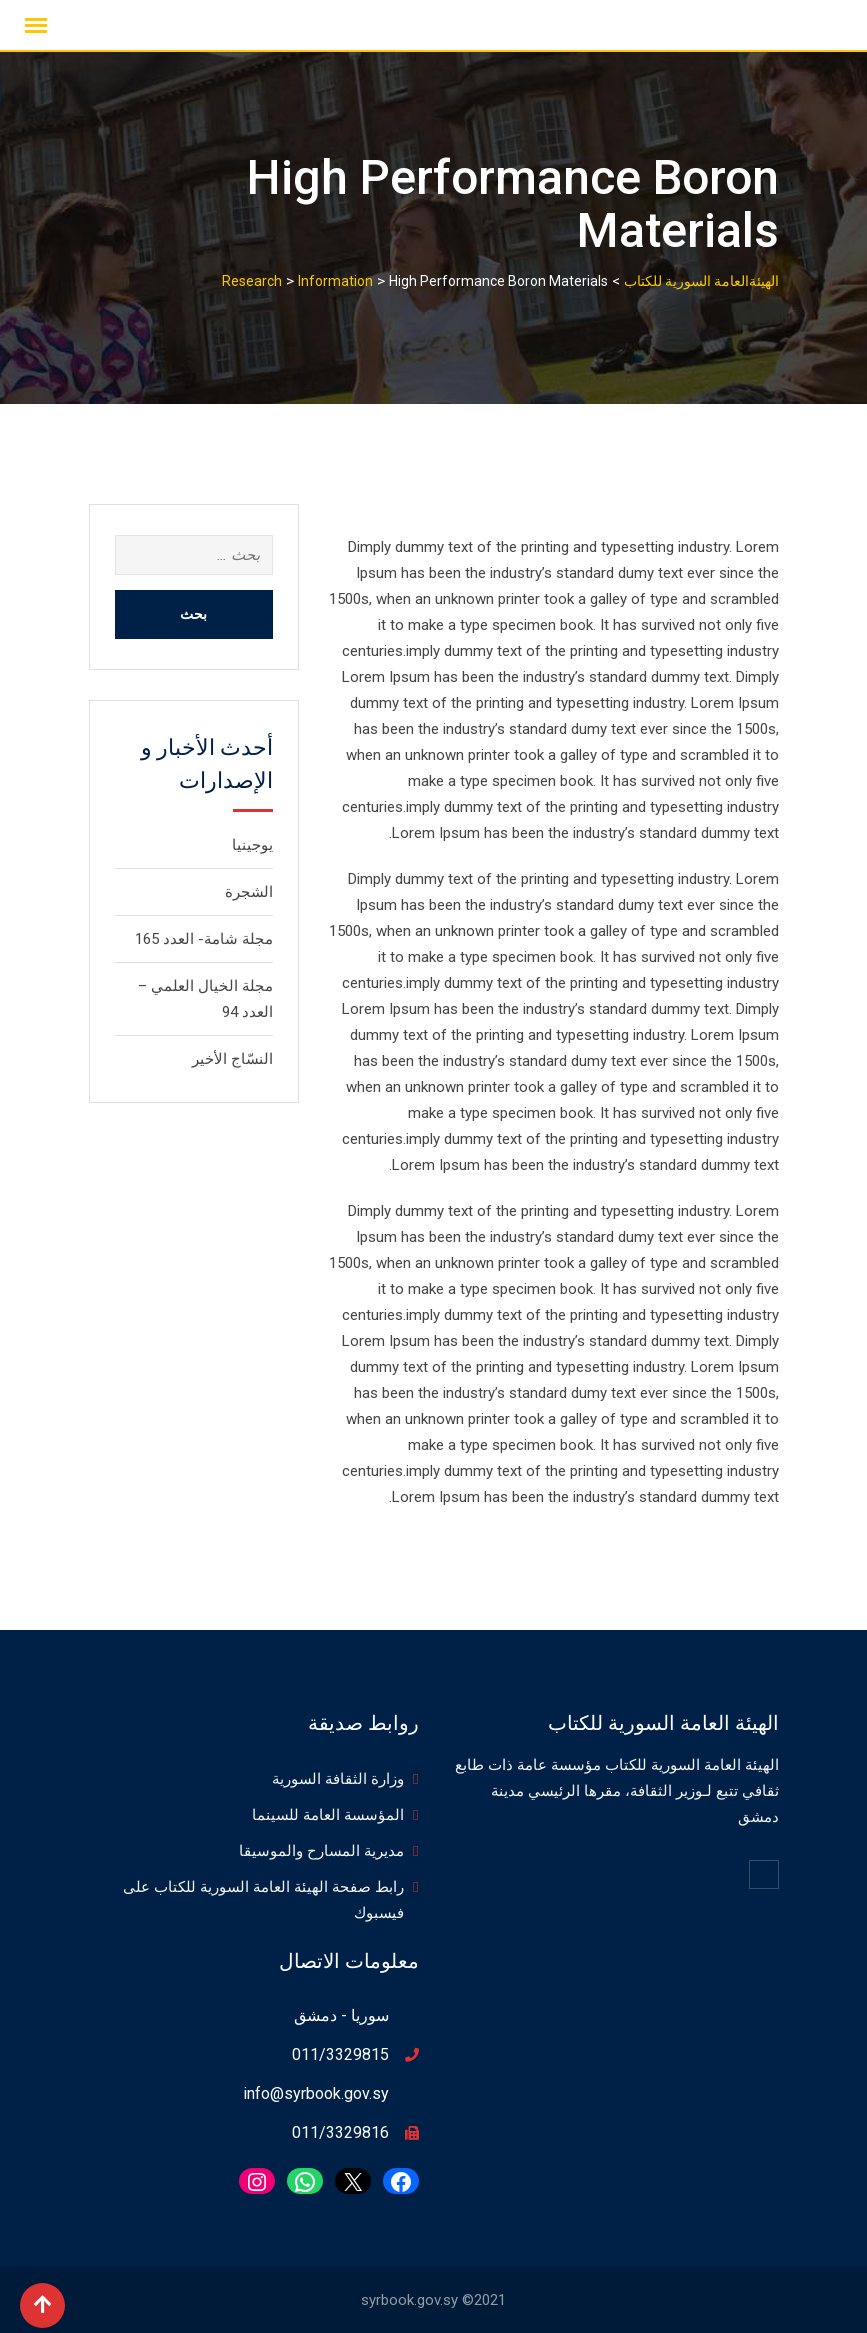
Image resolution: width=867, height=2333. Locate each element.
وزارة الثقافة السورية (338, 1779)
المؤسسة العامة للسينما (328, 1815)
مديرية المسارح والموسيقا (321, 1851)
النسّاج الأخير (232, 1059)
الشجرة (249, 892)
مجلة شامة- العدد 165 (204, 939)
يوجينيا (252, 845)
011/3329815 (340, 2054)
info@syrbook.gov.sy (316, 2093)
